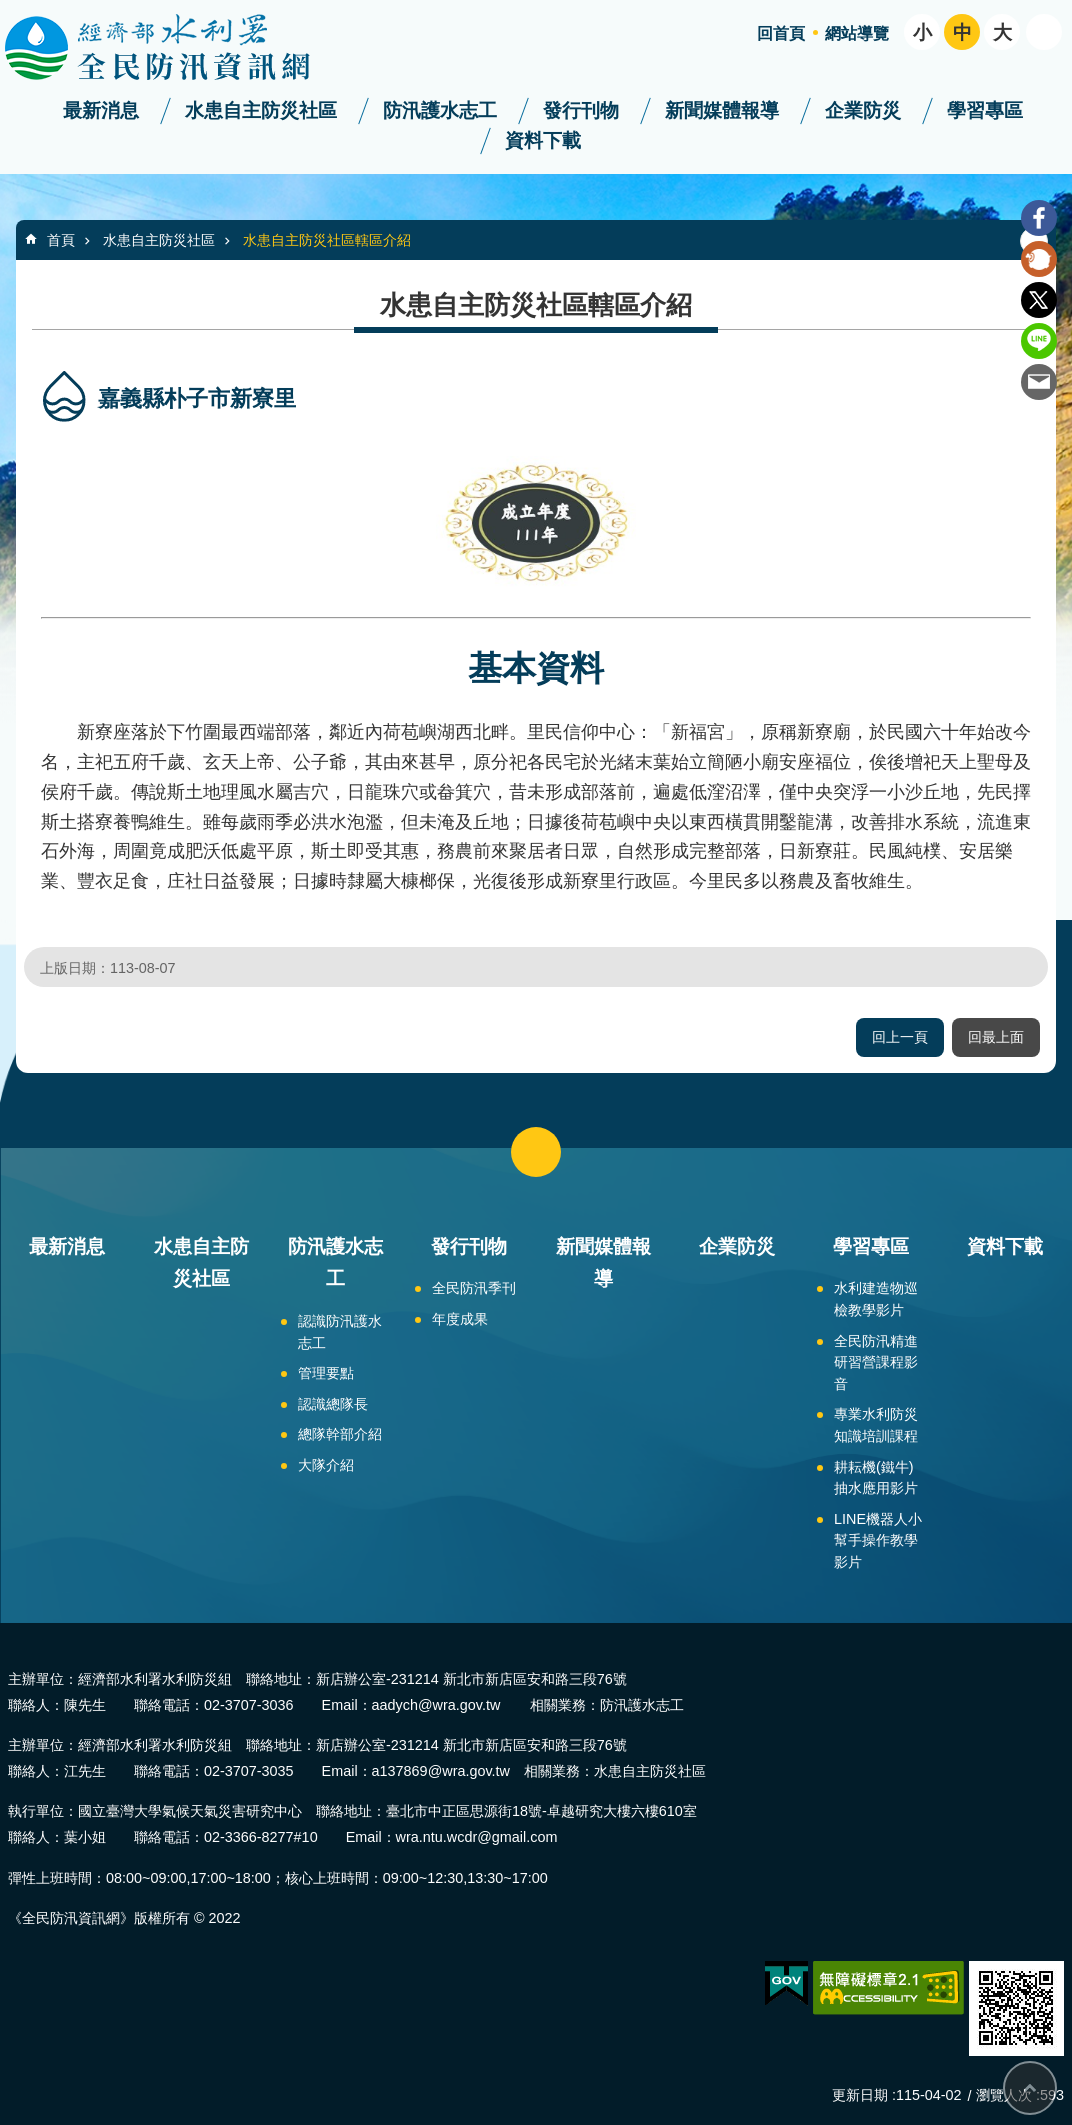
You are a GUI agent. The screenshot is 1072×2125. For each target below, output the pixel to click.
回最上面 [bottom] (1030, 2088)
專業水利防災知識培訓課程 (876, 1425)
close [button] (536, 1152)
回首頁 (781, 33)
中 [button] (962, 32)
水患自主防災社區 (261, 110)
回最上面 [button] (996, 1037)
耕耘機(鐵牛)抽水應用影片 (876, 1478)
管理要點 (326, 1373)
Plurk (1039, 259)
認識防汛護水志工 (340, 1332)
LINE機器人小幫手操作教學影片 (878, 1540)
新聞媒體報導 (722, 110)
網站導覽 (857, 33)
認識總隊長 (333, 1404)
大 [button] (1002, 32)
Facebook (1039, 218)
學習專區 (985, 110)
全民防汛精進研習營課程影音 (876, 1362)
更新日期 (860, 2095)
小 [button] (922, 32)
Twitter (1039, 300)
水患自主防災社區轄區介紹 (327, 240)
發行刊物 (581, 110)
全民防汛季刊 (474, 1288)
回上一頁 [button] (900, 1037)
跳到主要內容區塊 (10, 10)
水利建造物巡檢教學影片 (876, 1299)
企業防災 (863, 110)
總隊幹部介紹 (340, 1434)
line (1039, 341)
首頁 (61, 240)
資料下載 (543, 140)
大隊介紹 (326, 1465)
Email (1039, 382)
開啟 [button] (1044, 32)
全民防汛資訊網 (175, 48)
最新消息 (101, 110)
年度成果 (460, 1319)
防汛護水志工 (440, 110)
